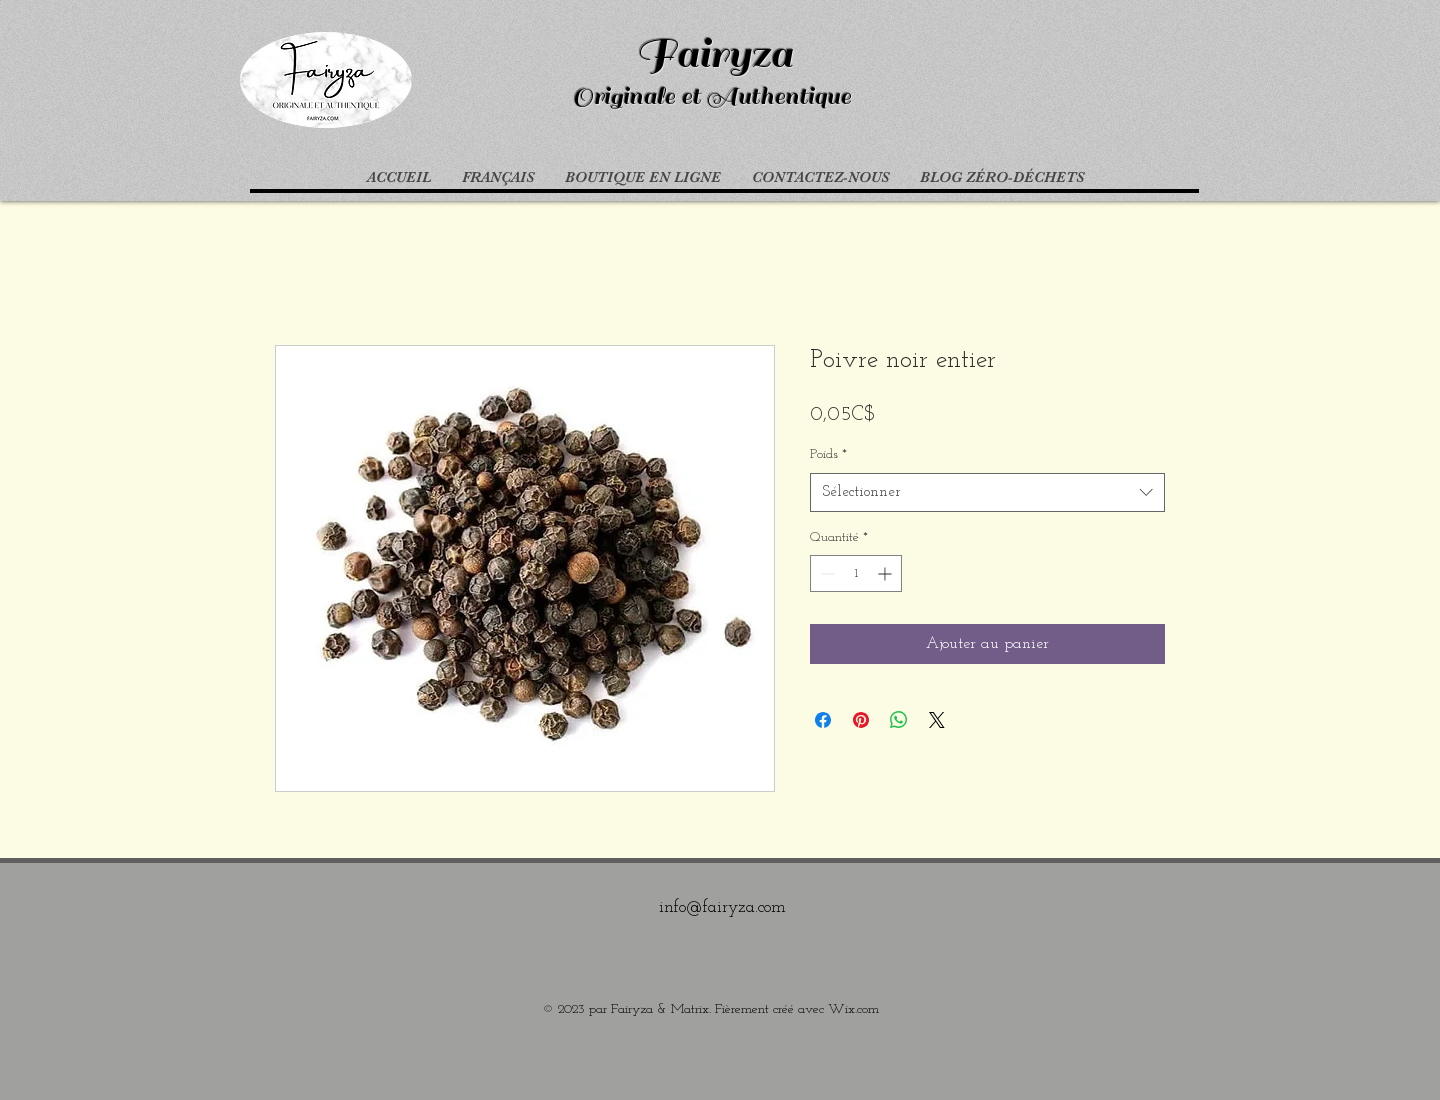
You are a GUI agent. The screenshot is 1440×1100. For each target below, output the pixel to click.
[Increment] (886, 573)
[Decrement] (825, 573)
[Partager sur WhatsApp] (899, 720)
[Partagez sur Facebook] (823, 720)
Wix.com (853, 1009)
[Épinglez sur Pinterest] (861, 720)
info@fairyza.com (722, 907)
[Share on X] (937, 720)
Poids (828, 454)
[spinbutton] (856, 573)
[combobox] (987, 492)
